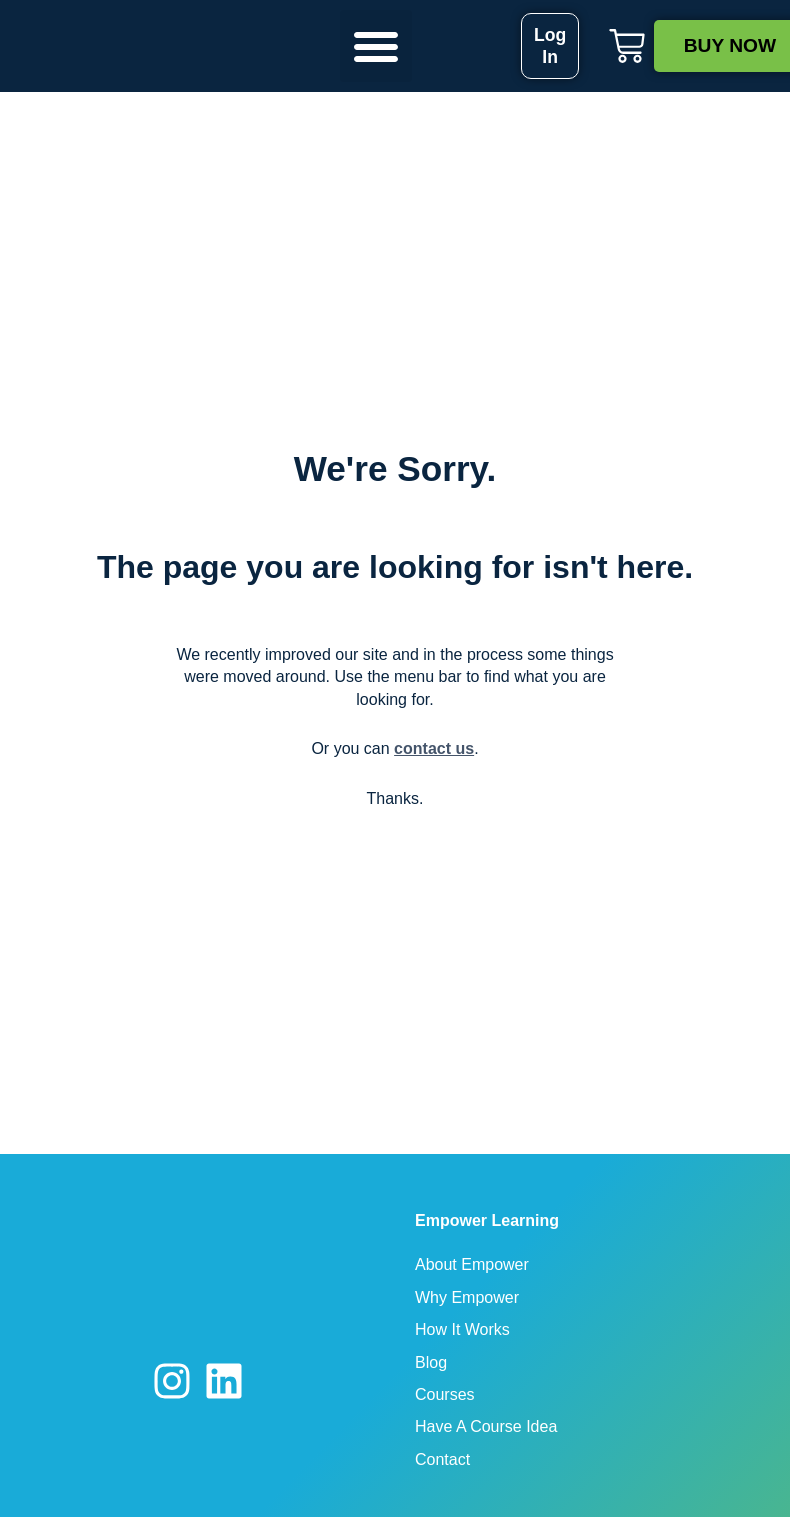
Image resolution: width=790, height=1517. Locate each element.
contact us (434, 748)
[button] (376, 46)
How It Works (462, 1329)
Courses (445, 1394)
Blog (431, 1362)
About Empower (472, 1264)
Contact (442, 1459)
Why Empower (467, 1297)
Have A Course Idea (486, 1426)
